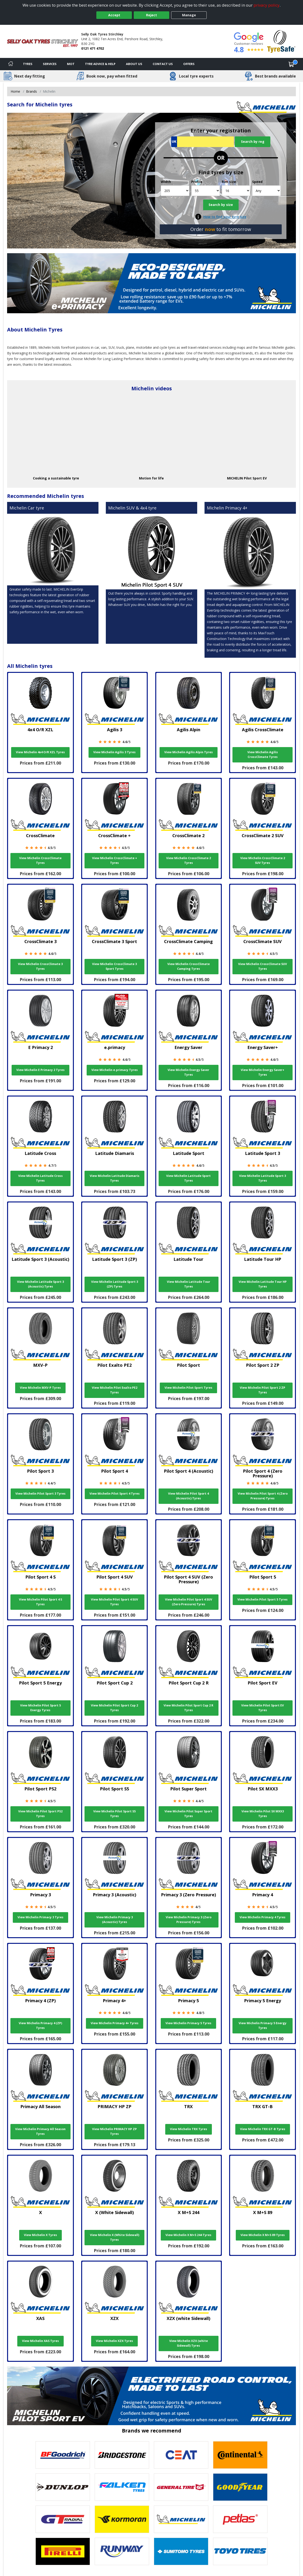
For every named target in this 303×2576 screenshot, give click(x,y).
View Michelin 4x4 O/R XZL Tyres (40, 752)
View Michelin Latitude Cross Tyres (40, 1178)
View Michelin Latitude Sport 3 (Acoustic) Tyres (40, 1284)
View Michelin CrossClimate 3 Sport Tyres (114, 966)
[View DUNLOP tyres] (63, 2487)
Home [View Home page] (15, 91)
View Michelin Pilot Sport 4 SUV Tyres (114, 1601)
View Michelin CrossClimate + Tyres (114, 860)
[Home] (11, 64)
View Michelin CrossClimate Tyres (40, 860)
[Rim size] (236, 190)
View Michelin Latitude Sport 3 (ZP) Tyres (114, 1284)
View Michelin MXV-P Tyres (40, 1388)
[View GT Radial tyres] (63, 2519)
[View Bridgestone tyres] (122, 2455)
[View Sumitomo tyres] (181, 2551)
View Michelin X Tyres (40, 2235)
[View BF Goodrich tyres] (63, 2455)
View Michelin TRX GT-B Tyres (262, 2129)
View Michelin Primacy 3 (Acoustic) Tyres (114, 1919)
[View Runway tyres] (122, 2551)
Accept (114, 15)
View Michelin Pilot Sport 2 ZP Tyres (262, 1390)
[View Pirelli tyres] (63, 2551)
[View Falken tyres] (122, 2487)
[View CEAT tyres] (181, 2455)
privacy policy (267, 5)
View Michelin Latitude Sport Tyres (188, 1178)
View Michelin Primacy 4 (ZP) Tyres (40, 2025)
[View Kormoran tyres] (122, 2519)
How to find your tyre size (224, 216)
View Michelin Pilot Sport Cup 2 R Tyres (188, 1707)
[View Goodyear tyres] (240, 2487)
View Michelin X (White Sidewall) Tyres (114, 2237)
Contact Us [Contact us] (163, 64)
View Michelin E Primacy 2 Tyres (40, 1070)
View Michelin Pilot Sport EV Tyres (262, 1707)
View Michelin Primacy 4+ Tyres (114, 2023)
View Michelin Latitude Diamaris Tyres (114, 1178)
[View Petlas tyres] (240, 2519)
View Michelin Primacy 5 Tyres (188, 2023)
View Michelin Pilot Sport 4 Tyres (114, 1494)
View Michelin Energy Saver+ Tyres (262, 1072)
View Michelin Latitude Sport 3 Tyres (262, 1178)
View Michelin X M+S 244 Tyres (188, 2235)
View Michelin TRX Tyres (188, 2129)
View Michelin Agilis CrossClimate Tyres (262, 754)
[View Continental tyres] (240, 2455)
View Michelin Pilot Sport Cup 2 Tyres (114, 1707)
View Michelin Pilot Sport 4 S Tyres (40, 1601)
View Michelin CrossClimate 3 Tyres (40, 966)
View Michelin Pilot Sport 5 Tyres (262, 1599)
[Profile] (205, 190)
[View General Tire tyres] (181, 2487)
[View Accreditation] (281, 41)
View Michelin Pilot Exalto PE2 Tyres (114, 1390)
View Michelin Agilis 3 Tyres (114, 752)
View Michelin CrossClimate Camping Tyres (188, 966)
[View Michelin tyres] (181, 2519)
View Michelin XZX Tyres (114, 2341)
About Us (134, 64)
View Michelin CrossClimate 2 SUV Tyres (262, 860)
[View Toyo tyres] (240, 2551)
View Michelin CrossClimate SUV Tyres (262, 966)
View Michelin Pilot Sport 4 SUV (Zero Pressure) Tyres (188, 1601)
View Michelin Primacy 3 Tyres (40, 1917)
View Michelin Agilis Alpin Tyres (188, 752)
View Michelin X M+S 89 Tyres (263, 2235)
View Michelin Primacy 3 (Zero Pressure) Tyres (188, 1919)
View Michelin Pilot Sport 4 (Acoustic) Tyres (188, 1496)
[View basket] (291, 64)
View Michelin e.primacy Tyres (114, 1070)
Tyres (27, 64)
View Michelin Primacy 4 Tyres (262, 1917)
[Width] (175, 190)
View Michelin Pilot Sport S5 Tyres (114, 1813)
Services (50, 64)
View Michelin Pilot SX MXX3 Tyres (262, 1813)
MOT (71, 64)
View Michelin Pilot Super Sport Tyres (188, 1813)
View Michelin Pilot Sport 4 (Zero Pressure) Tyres (263, 1496)
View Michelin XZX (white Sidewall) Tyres (188, 2343)
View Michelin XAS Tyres (40, 2341)
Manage (189, 15)
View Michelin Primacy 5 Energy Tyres (262, 2025)
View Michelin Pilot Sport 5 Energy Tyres (40, 1707)
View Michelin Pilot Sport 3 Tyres (40, 1494)
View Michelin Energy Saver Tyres (188, 1072)
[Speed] (266, 190)
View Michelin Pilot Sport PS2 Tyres (40, 1813)
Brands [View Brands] (31, 91)
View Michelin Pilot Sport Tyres (188, 1388)
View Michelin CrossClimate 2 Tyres (188, 860)
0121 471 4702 (92, 48)
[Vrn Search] (202, 141)
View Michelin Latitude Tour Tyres (188, 1284)
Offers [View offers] (189, 64)
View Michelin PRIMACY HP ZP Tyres (114, 2131)
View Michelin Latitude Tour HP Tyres (263, 1284)
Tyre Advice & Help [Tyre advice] (100, 64)
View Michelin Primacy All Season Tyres (40, 2131)
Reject (151, 15)
